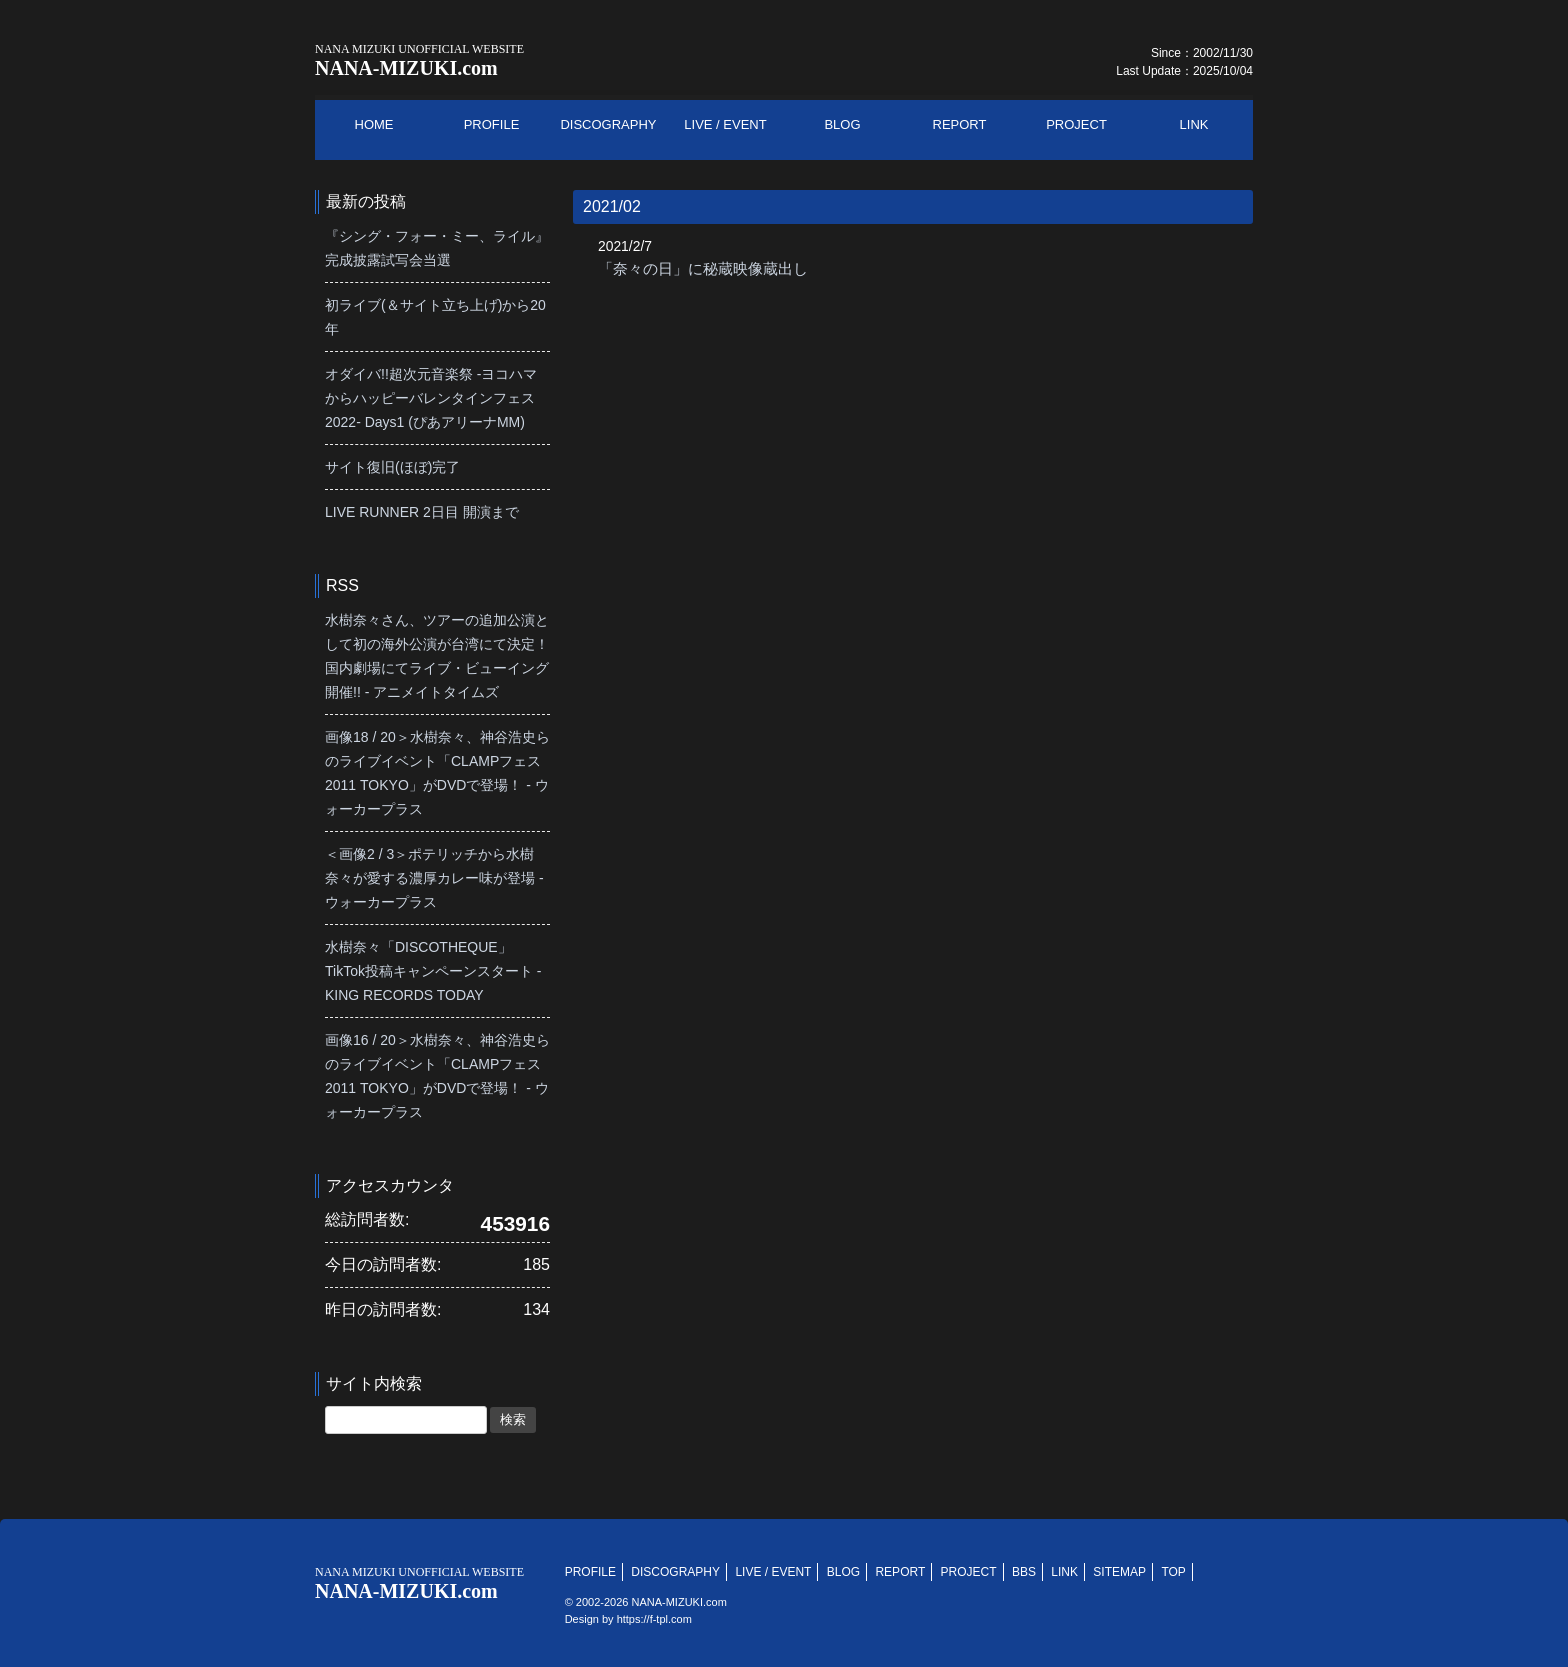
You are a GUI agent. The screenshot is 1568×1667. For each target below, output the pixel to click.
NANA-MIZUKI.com (419, 60)
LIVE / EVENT (773, 1572)
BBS (1024, 1572)
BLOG (843, 1572)
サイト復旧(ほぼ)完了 (392, 467)
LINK (1064, 1572)
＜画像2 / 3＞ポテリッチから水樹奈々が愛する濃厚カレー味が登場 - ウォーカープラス (434, 878)
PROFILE (590, 1572)
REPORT (900, 1572)
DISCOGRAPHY (675, 1572)
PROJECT (969, 1572)
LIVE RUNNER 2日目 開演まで (422, 512)
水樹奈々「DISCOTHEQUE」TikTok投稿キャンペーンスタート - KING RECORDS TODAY (433, 971)
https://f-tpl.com (654, 1619)
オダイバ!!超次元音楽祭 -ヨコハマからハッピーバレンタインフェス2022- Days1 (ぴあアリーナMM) (431, 398)
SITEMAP (1119, 1572)
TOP (1173, 1572)
